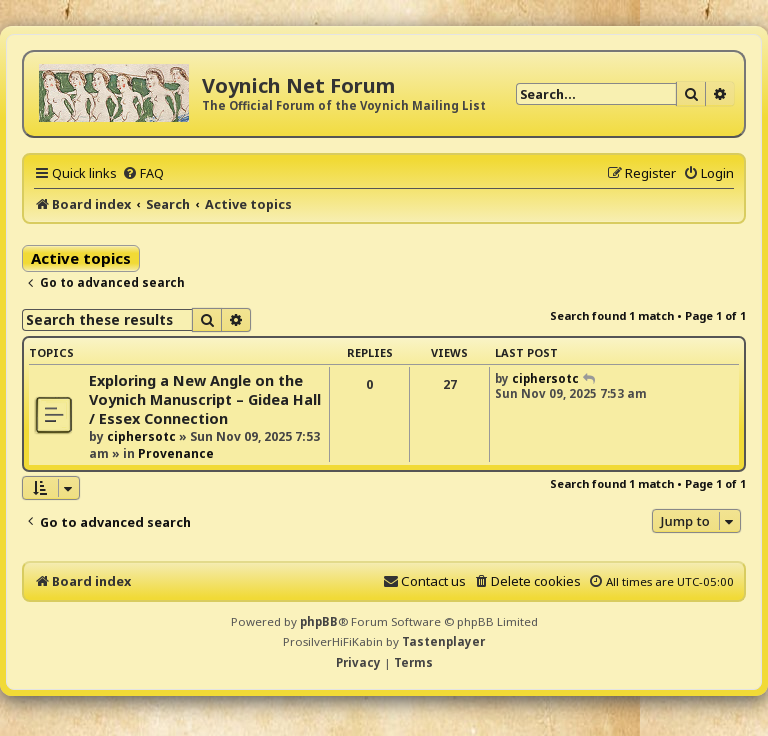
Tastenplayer (443, 641)
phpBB (319, 621)
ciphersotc (141, 436)
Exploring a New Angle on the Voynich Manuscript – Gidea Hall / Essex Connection (205, 399)
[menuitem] (143, 173)
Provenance (176, 453)
